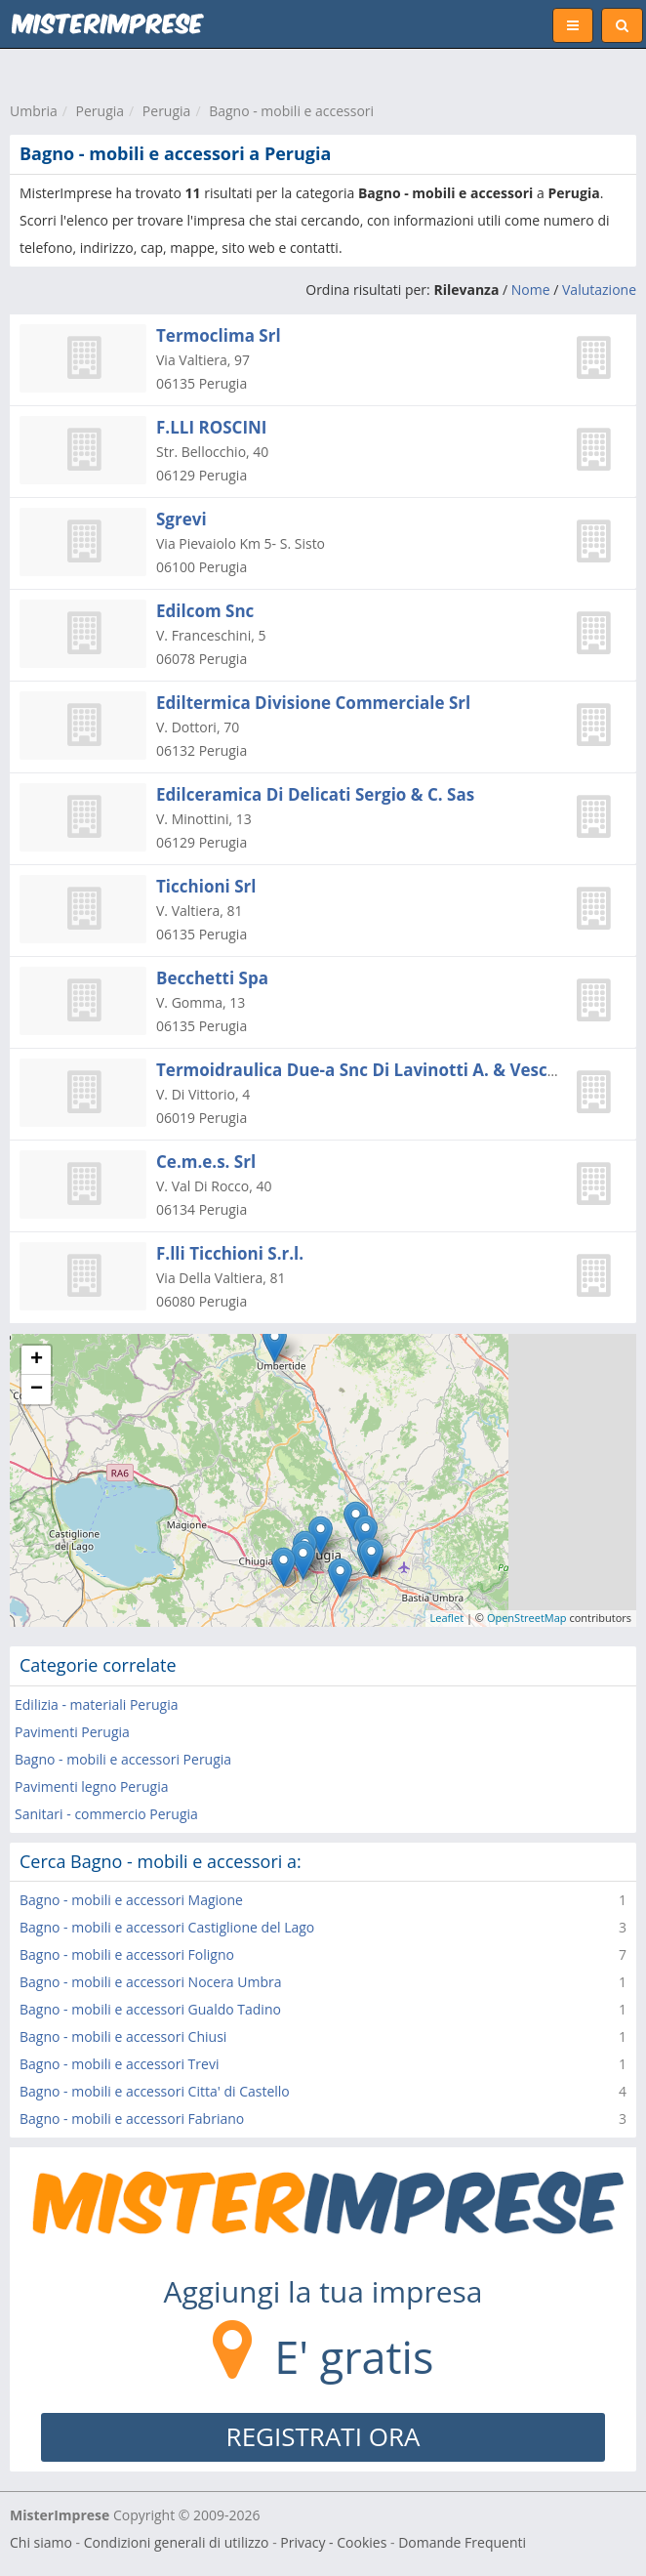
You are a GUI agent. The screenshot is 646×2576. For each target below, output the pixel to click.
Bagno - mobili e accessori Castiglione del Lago (167, 1927)
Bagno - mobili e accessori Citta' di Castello (155, 2091)
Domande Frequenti (462, 2542)
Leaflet (447, 1617)
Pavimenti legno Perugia (91, 1786)
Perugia (100, 111)
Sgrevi (181, 519)
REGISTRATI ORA (323, 2436)
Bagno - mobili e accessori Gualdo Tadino (150, 2009)
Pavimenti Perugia (72, 1732)
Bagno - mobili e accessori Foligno (127, 1954)
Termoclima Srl (218, 335)
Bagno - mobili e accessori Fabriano (132, 2118)
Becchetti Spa (212, 978)
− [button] (36, 1389)
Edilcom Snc (205, 611)
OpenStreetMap (527, 1617)
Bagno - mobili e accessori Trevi (119, 2064)
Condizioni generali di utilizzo (176, 2542)
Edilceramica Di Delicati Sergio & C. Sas (315, 794)
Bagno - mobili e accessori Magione (131, 1899)
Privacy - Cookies (333, 2542)
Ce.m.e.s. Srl (206, 1161)
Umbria (34, 111)
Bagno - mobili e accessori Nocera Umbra (151, 1982)
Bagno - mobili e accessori (291, 111)
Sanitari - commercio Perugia (106, 1814)
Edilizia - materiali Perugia (96, 1704)
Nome (530, 289)
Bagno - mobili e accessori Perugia (123, 1759)
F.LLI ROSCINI (211, 427)
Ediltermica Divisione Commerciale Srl (313, 702)
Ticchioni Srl (206, 886)
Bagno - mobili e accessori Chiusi (123, 2036)
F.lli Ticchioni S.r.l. (229, 1253)
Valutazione (599, 289)
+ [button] (36, 1360)
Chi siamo (41, 2542)
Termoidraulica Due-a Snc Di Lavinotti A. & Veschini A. (378, 1070)
